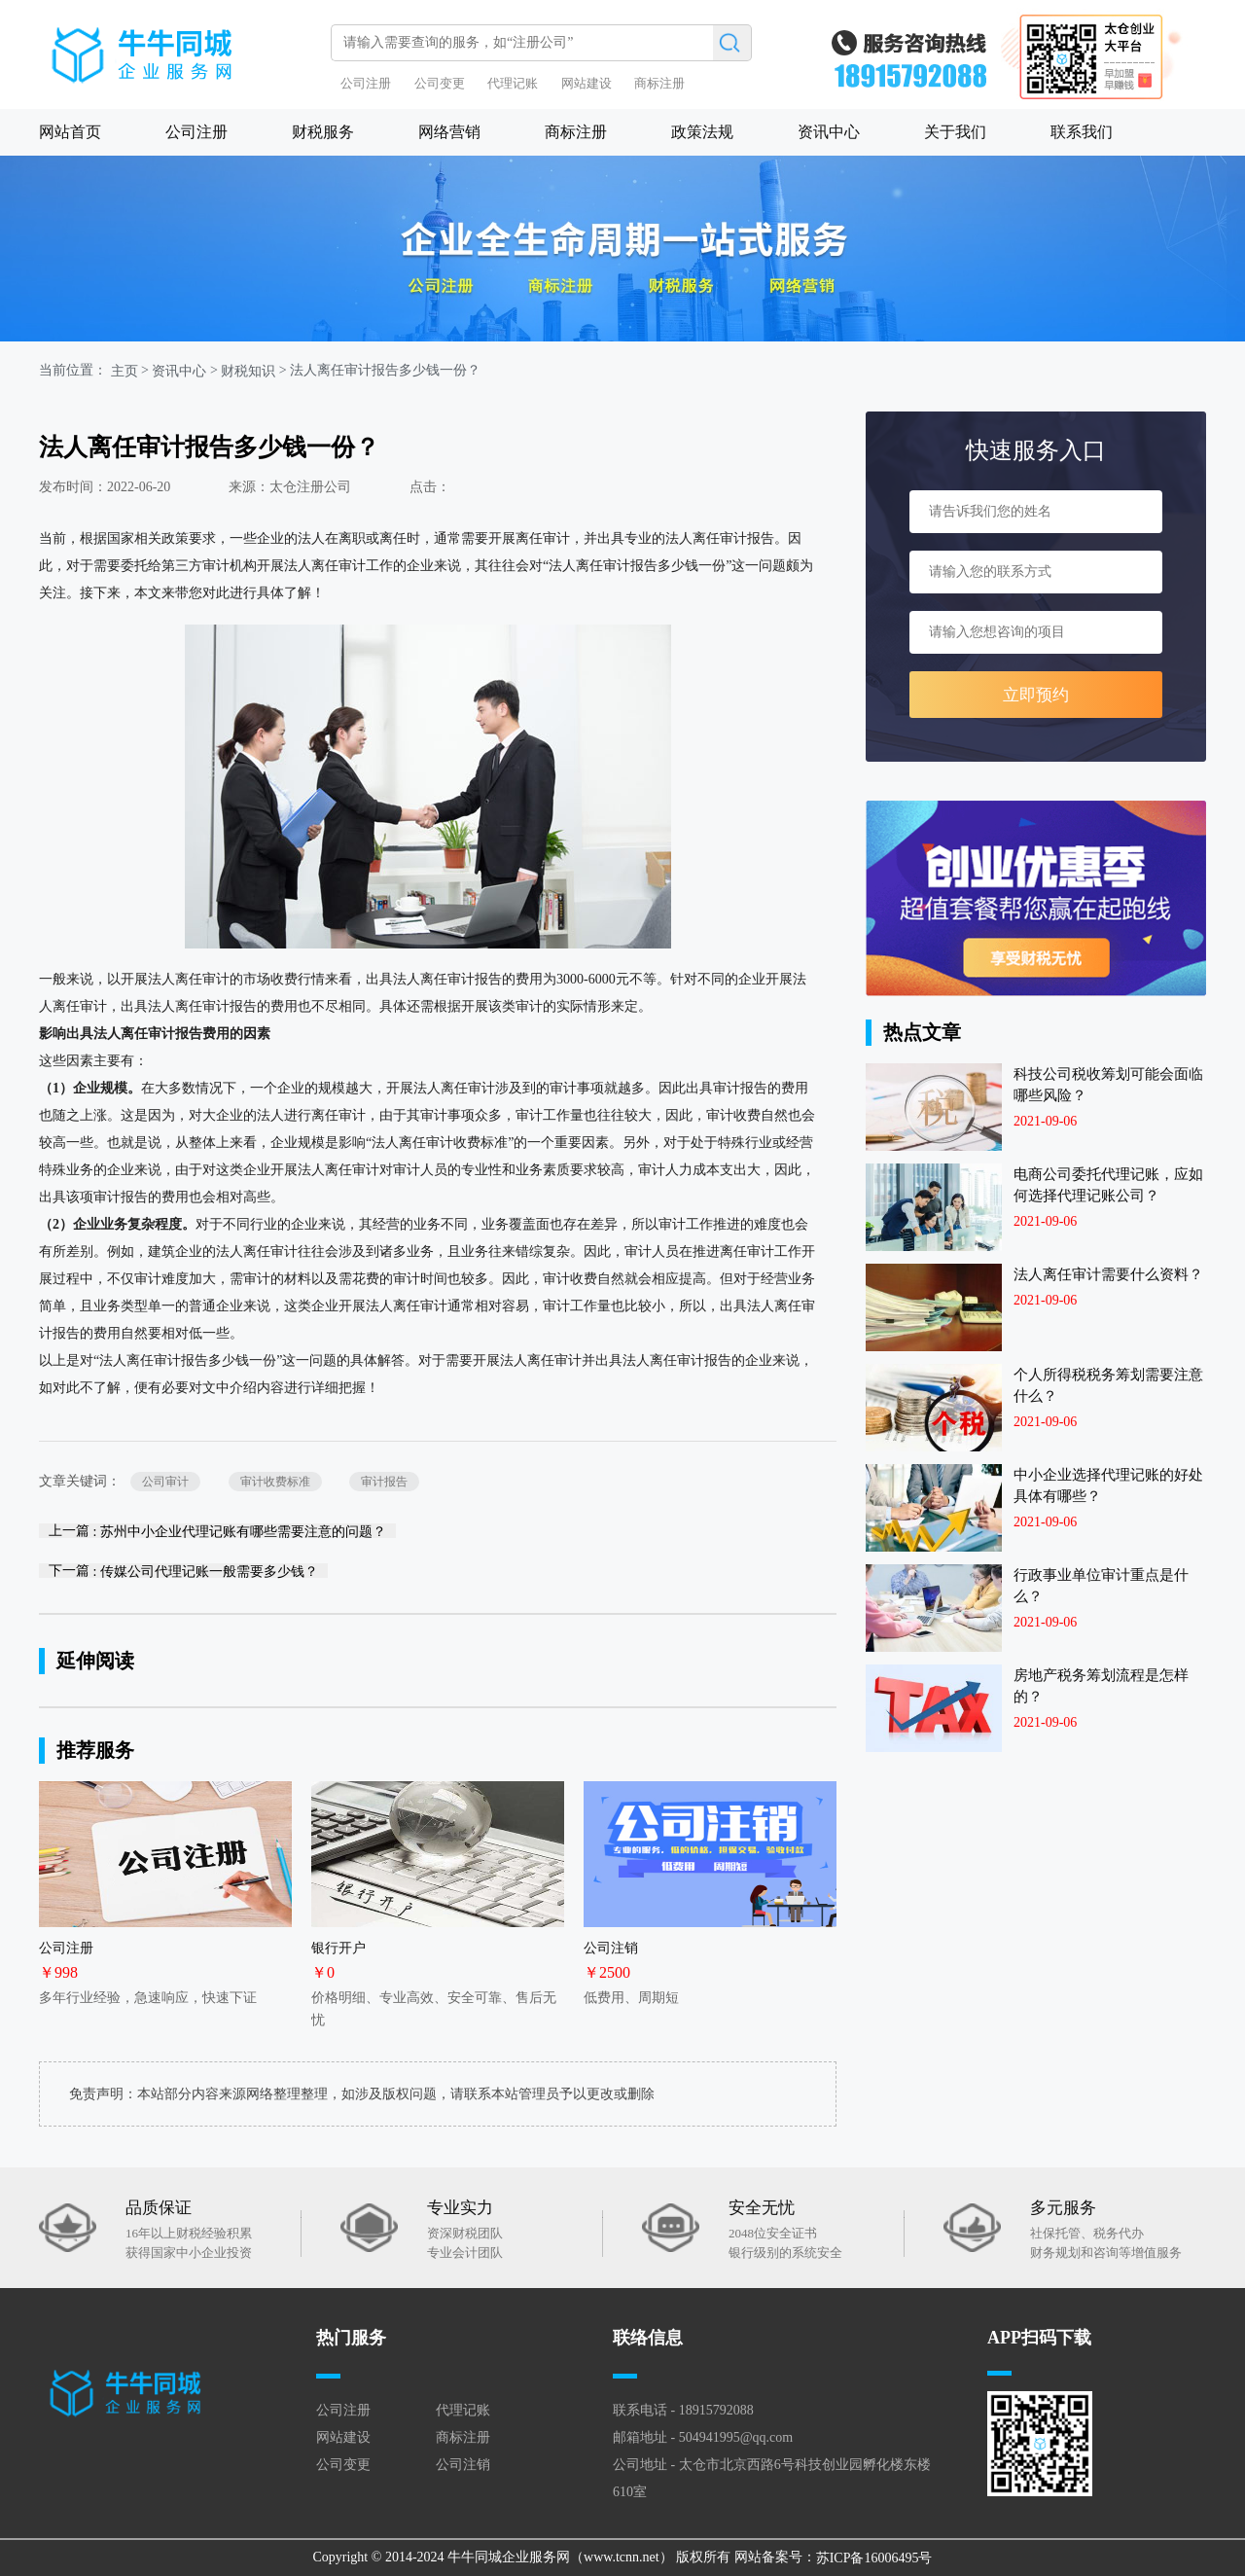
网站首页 (70, 132)
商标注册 (659, 83)
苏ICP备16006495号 (874, 2558)
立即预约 (1036, 695)
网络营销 (449, 132)
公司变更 (439, 83)
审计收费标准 (275, 1481)
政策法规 (702, 132)
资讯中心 (829, 132)
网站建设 (586, 83)
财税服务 (323, 132)
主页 (124, 371)
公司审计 (165, 1481)
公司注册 (365, 83)
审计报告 (384, 1481)
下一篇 (183, 1570)
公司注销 (463, 2464)
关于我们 (955, 132)
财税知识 (248, 371)
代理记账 (512, 83)
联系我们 (1081, 132)
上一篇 (217, 1530)
